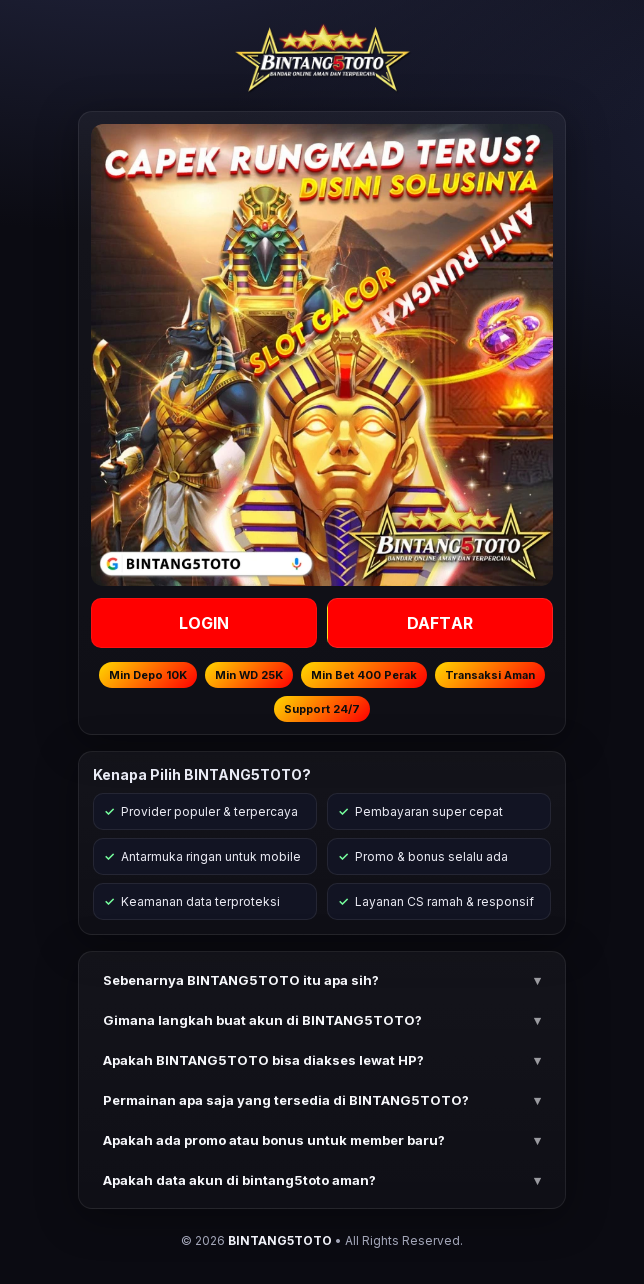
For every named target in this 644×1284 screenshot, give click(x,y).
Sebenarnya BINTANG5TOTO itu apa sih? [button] (241, 980)
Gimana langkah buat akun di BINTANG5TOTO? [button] (262, 1020)
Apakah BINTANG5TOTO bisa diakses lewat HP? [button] (263, 1060)
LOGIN (204, 623)
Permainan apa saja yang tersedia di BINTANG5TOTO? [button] (286, 1100)
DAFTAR (440, 623)
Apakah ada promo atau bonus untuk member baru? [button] (274, 1140)
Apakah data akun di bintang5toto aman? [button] (239, 1180)
